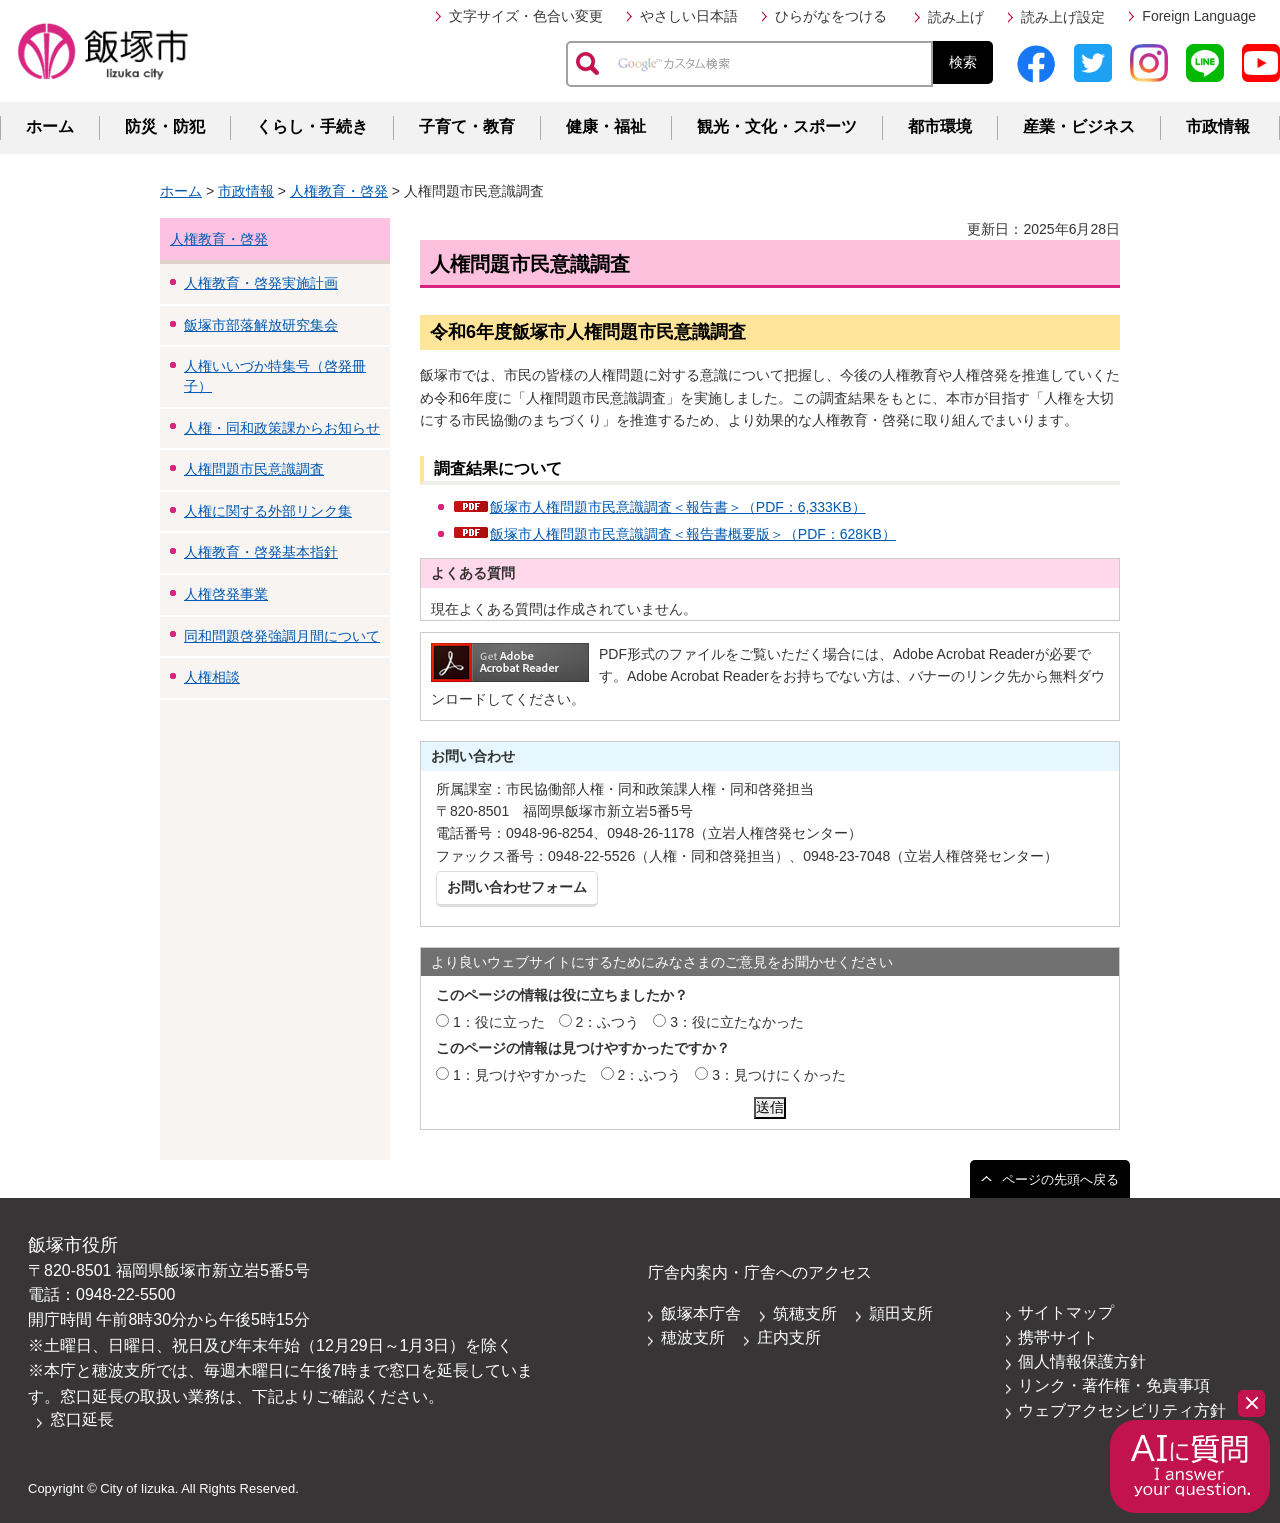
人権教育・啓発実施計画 (261, 283)
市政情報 (1218, 126)
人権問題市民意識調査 (254, 469)
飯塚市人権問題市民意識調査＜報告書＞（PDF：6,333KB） (678, 507)
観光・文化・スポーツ (777, 126)
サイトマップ (1066, 1312)
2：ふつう (608, 1022)
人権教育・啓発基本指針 (261, 552)
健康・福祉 (606, 126)
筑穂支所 (805, 1313)
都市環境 (940, 126)
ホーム (50, 126)
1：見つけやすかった (520, 1075)
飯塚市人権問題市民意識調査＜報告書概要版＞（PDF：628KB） (693, 534)
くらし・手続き (312, 126)
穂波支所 (693, 1337)
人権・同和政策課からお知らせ (282, 428)
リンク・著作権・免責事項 (1114, 1385)
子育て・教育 (467, 126)
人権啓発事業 (226, 594)
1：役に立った (499, 1022)
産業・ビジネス (1079, 126)
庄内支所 (789, 1337)
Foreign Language (1199, 16)
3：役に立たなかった (737, 1022)
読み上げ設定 (1063, 17)
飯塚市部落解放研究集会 (261, 325)
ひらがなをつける (831, 16)
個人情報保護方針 (1082, 1361)
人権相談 (212, 677)
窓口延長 (82, 1419)
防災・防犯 (165, 126)
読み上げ (956, 17)
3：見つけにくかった (779, 1075)
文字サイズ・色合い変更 (526, 16)
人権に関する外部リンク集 (268, 511)
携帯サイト (1058, 1337)
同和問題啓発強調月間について (282, 636)
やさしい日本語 (689, 16)
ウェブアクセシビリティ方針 (1122, 1410)
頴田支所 (901, 1313)
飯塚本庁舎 (701, 1313)
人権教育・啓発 (339, 191)
